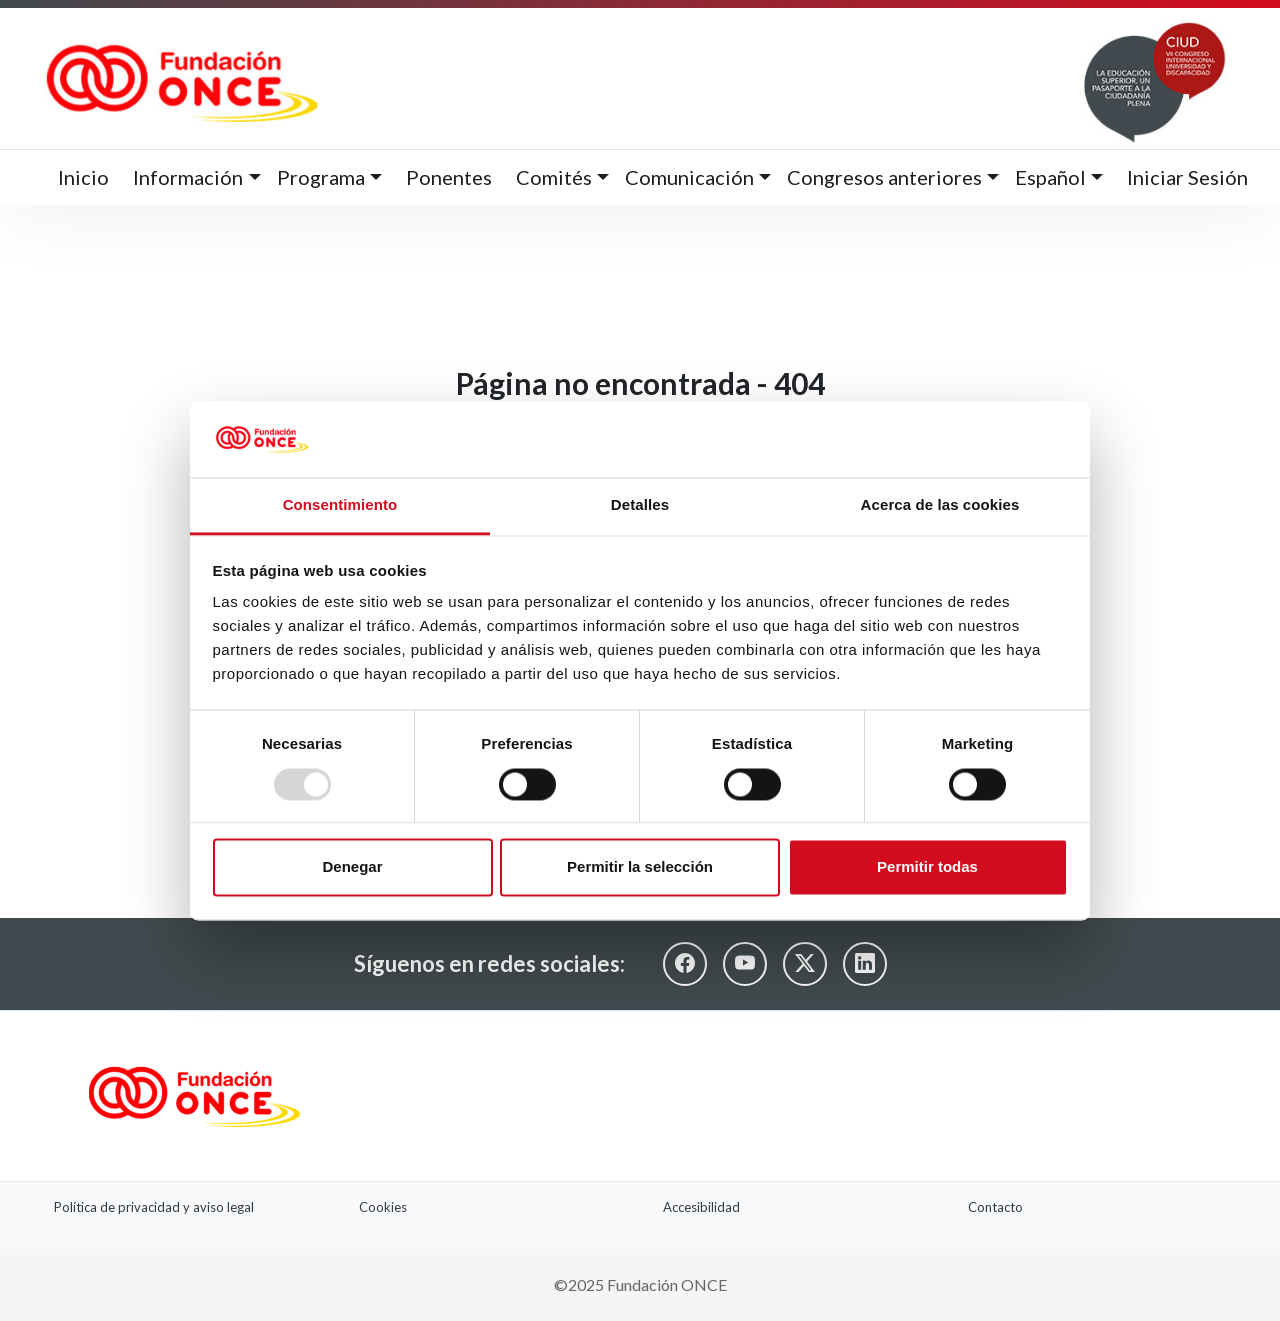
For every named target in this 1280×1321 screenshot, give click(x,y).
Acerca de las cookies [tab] (940, 505)
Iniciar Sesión (1187, 177)
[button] (196, 177)
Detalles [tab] (640, 505)
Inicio (83, 177)
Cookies (383, 1207)
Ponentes (449, 177)
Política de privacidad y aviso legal (154, 1207)
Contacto (995, 1207)
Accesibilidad (701, 1207)
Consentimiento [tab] (340, 505)
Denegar (352, 867)
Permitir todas (927, 867)
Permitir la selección (640, 867)
